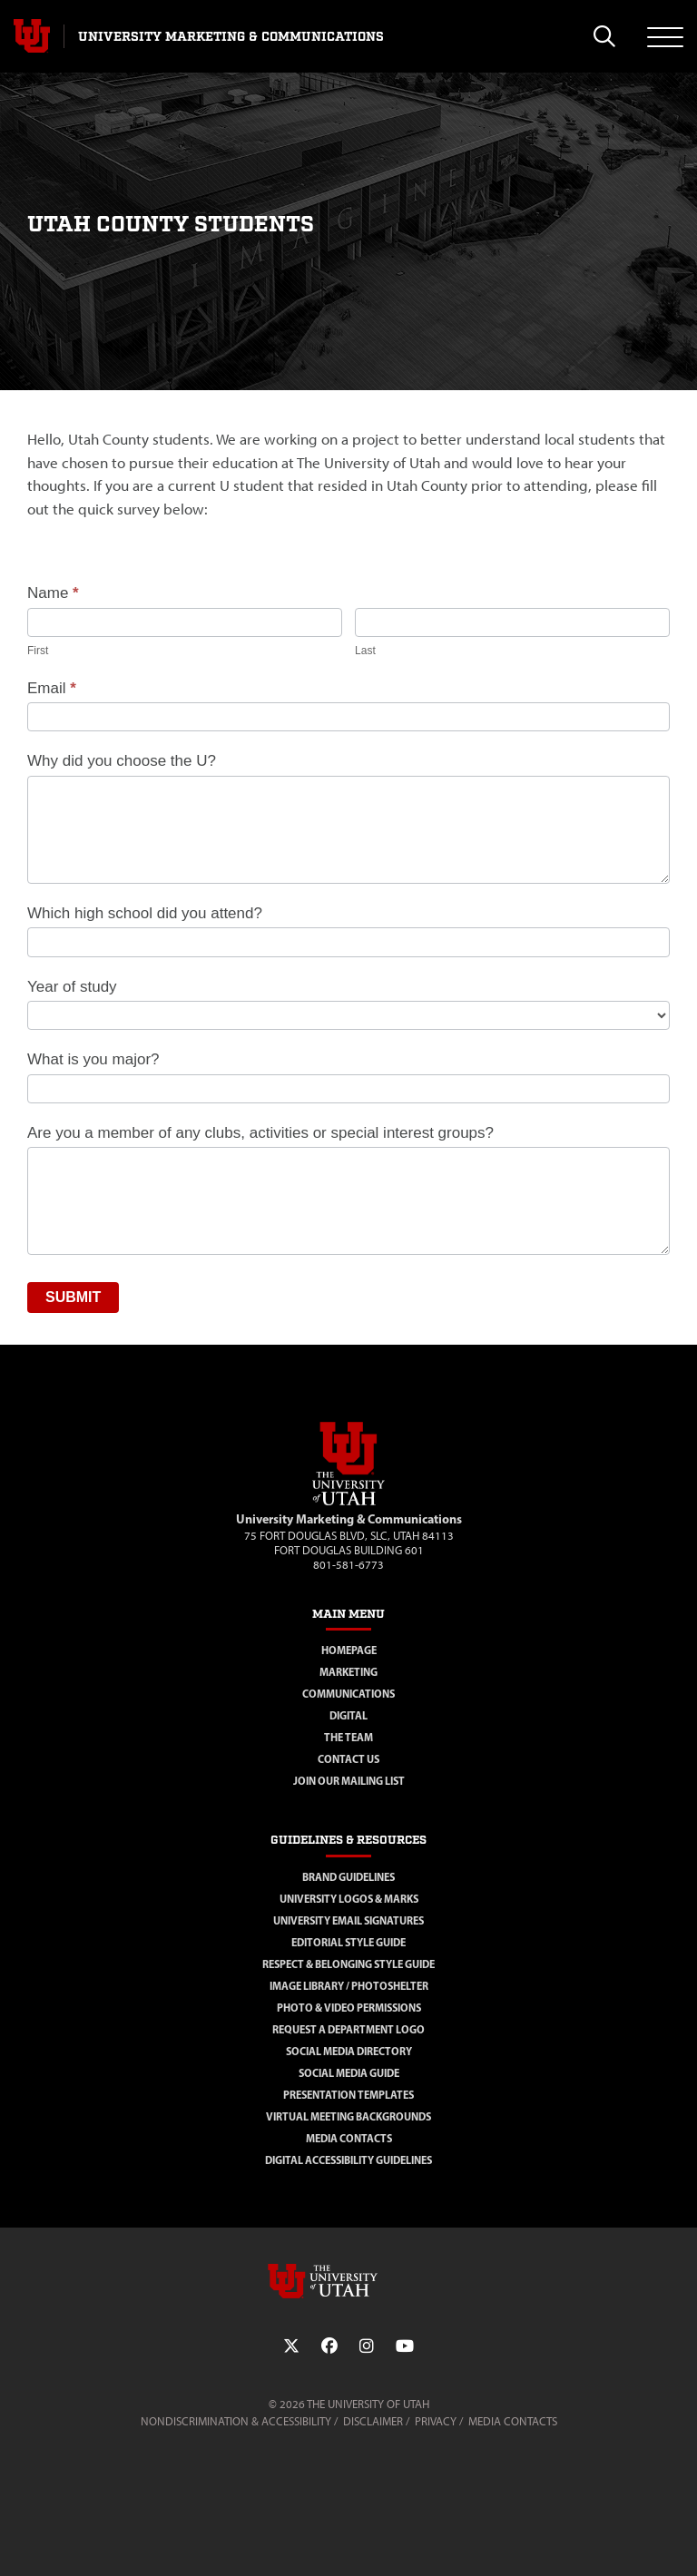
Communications (348, 1693)
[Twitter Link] (291, 2346)
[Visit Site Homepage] (348, 1501)
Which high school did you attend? (144, 913)
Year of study (72, 986)
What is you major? (93, 1059)
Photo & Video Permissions (349, 2007)
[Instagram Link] (366, 2346)
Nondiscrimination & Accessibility (236, 2421)
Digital (348, 1715)
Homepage (349, 1650)
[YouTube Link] (405, 2346)
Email (51, 688)
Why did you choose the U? (121, 760)
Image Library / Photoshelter (349, 1986)
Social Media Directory (349, 2051)
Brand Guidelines (348, 1877)
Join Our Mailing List (349, 1781)
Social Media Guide (349, 2073)
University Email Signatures (348, 1920)
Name (53, 593)
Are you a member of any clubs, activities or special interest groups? (260, 1132)
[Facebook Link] (329, 2346)
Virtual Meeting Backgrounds (348, 2116)
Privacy (435, 2421)
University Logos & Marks (349, 1898)
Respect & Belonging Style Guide (348, 1964)
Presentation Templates (348, 2094)
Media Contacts (349, 2138)
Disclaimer (373, 2421)
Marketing (348, 1672)
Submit (73, 1297)
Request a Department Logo (348, 2029)
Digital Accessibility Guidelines (348, 2160)
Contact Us (348, 1759)
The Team (348, 1737)
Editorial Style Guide (348, 1942)
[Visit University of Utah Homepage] (32, 36)
